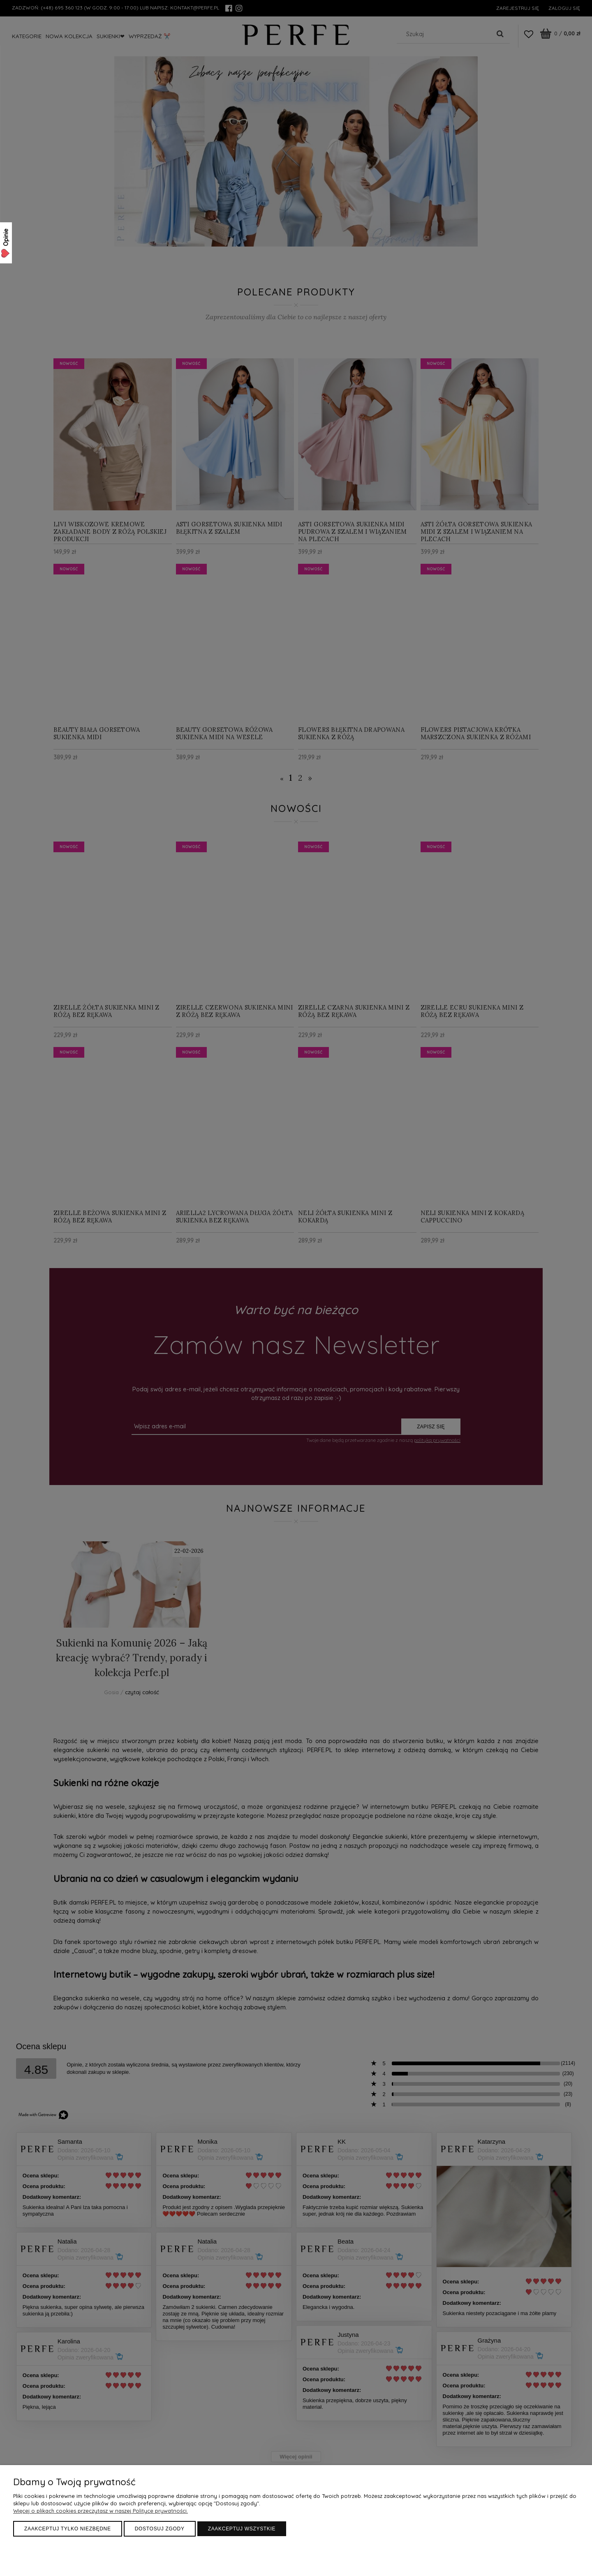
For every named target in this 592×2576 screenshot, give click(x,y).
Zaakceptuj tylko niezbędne (67, 2529)
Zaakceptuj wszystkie (242, 2529)
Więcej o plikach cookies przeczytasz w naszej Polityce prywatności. (100, 2510)
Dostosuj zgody (160, 2529)
